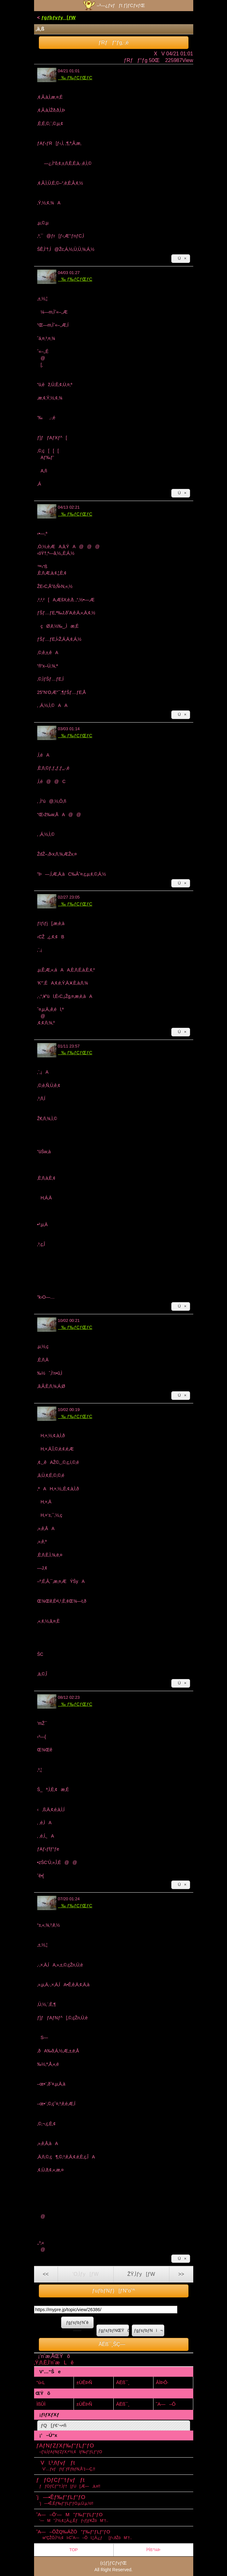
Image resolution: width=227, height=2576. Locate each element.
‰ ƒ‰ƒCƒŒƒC (75, 77)
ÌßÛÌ (41, 2404)
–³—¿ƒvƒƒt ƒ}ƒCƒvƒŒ (113, 5)
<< (46, 2274)
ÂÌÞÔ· (162, 2382)
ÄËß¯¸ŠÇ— (114, 2344)
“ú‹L (41, 2382)
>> (181, 2274)
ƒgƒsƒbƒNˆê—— (77, 2324)
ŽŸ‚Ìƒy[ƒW (141, 2274)
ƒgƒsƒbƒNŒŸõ (113, 2330)
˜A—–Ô (166, 2404)
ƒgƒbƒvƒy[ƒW (58, 17)
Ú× (181, 258)
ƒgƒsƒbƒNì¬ (148, 2330)
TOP (73, 2549)
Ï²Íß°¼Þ (153, 2549)
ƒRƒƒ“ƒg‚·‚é (113, 42)
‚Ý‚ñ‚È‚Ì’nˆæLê (54, 2362)
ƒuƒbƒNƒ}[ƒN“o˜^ (113, 2290)
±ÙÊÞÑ (84, 2382)
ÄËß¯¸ (123, 2382)
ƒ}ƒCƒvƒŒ (116, 2562)
